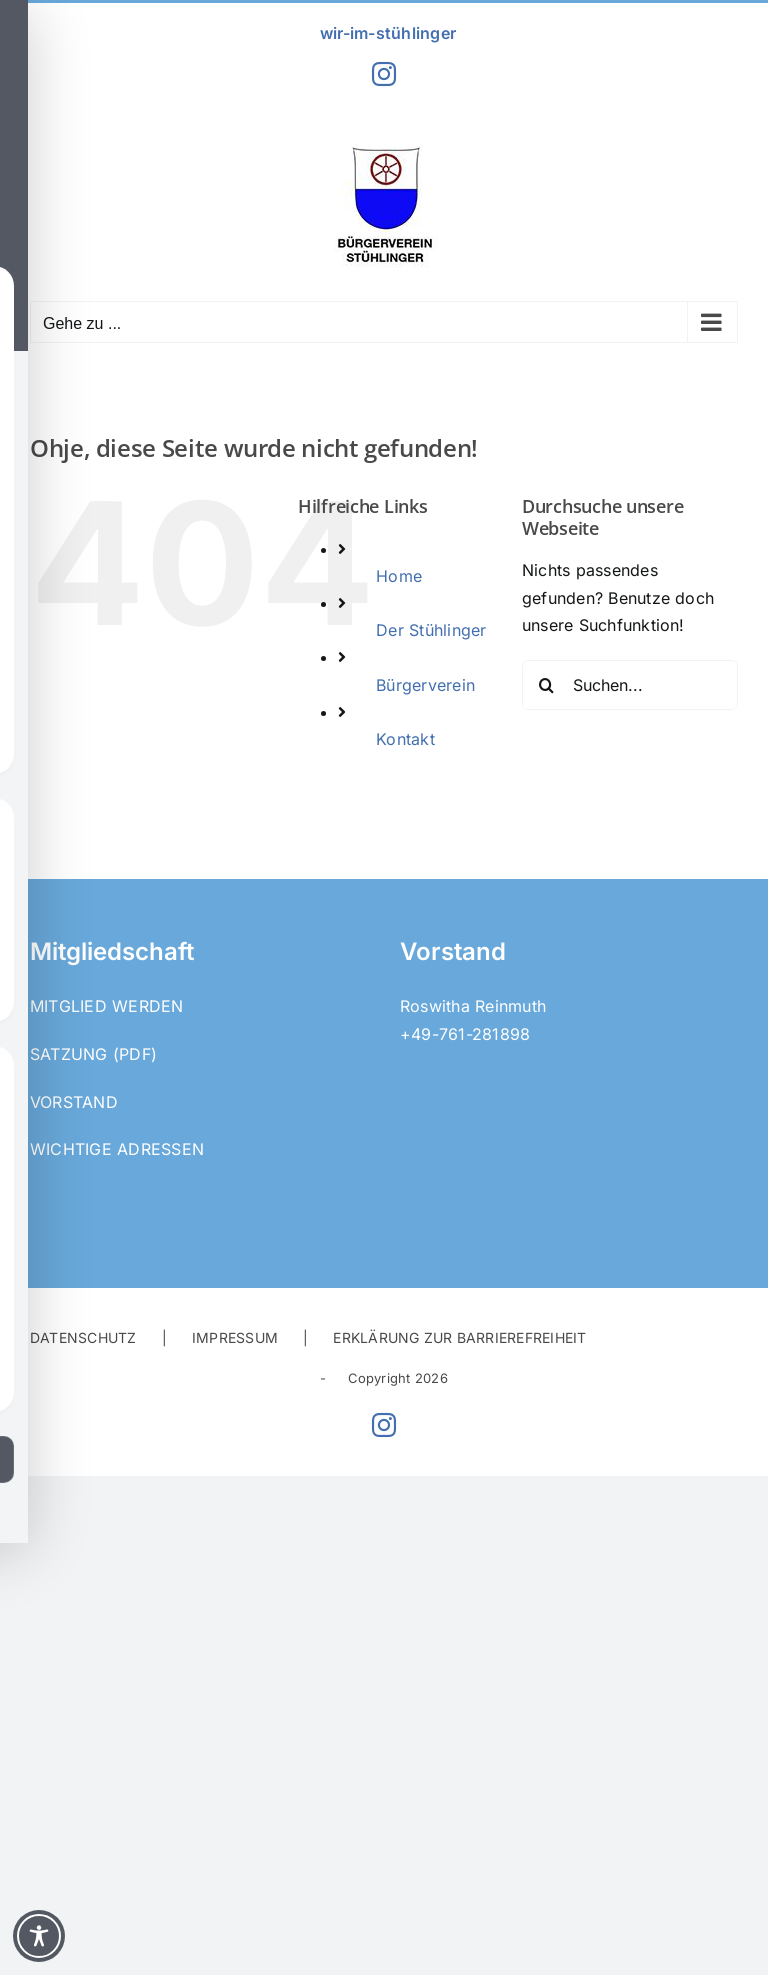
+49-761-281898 (465, 1034)
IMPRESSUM (235, 1337)
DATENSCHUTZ (83, 1337)
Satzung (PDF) (93, 1054)
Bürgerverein (425, 685)
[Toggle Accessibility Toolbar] (39, 1936)
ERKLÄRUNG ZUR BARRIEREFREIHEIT (459, 1337)
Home (399, 576)
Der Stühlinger (431, 630)
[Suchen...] (630, 685)
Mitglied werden (107, 1006)
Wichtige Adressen (117, 1149)
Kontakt (405, 739)
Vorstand (74, 1102)
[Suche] (547, 685)
